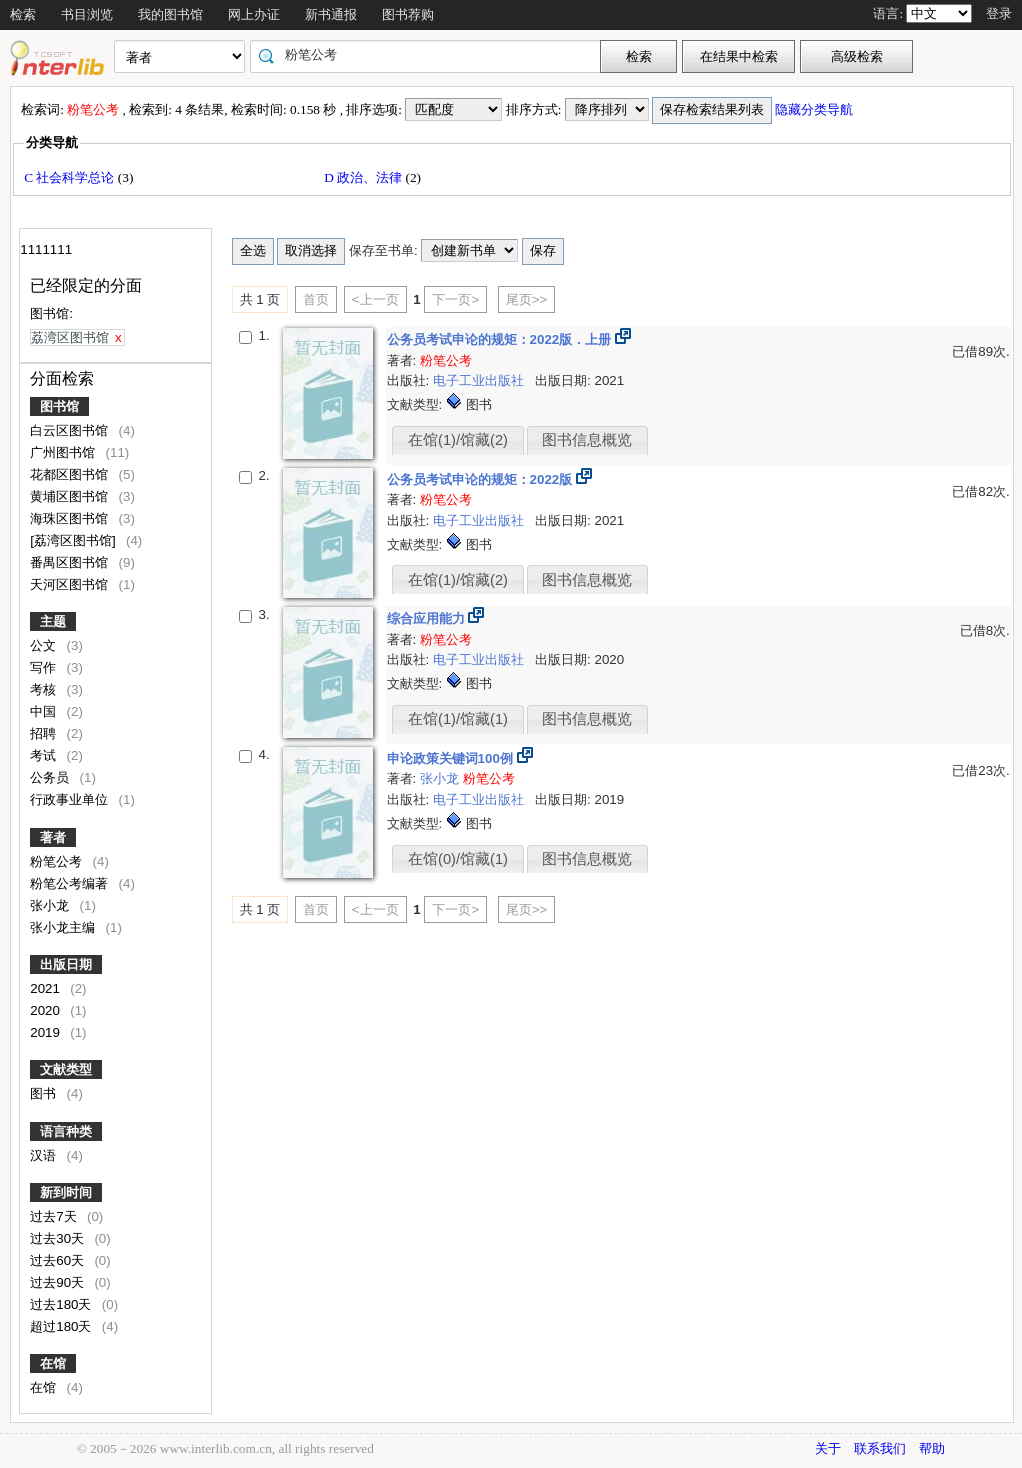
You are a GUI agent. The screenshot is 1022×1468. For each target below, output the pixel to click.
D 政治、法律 (364, 177)
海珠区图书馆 (71, 518)
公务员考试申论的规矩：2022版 (481, 479)
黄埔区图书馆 (71, 496)
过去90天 (59, 1282)
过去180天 (62, 1304)
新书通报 (331, 14)
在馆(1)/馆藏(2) (458, 440)
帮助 (932, 1448)
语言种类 (66, 1131)
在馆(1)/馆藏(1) (458, 719)
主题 (53, 621)
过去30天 (59, 1238)
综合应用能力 (428, 618)
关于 (828, 1448)
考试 (45, 755)
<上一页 (375, 299)
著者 (53, 837)
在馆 (53, 1363)
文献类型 (66, 1069)
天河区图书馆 (71, 584)
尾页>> (527, 299)
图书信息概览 (587, 440)
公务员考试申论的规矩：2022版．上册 (501, 339)
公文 (45, 645)
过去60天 (59, 1260)
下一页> (455, 299)
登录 (999, 13)
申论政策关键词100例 (452, 758)
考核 (45, 689)
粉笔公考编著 (71, 883)
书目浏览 (87, 14)
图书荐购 (408, 14)
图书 (45, 1093)
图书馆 (59, 406)
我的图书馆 (170, 14)
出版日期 (66, 964)
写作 (45, 667)
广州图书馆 (64, 452)
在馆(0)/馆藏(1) (458, 859)
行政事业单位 (71, 799)
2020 (46, 1010)
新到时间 (66, 1192)
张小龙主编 (64, 927)
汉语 (45, 1155)
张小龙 (51, 905)
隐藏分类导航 (815, 109)
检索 (23, 14)
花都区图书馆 (71, 474)
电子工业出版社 (480, 380)
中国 (45, 711)
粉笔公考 (58, 861)
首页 (316, 299)
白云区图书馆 (71, 430)
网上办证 (254, 14)
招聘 (45, 733)
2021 (46, 988)
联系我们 (880, 1448)
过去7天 (55, 1216)
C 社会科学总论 (71, 177)
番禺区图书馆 (71, 562)
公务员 (51, 777)
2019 (46, 1032)
